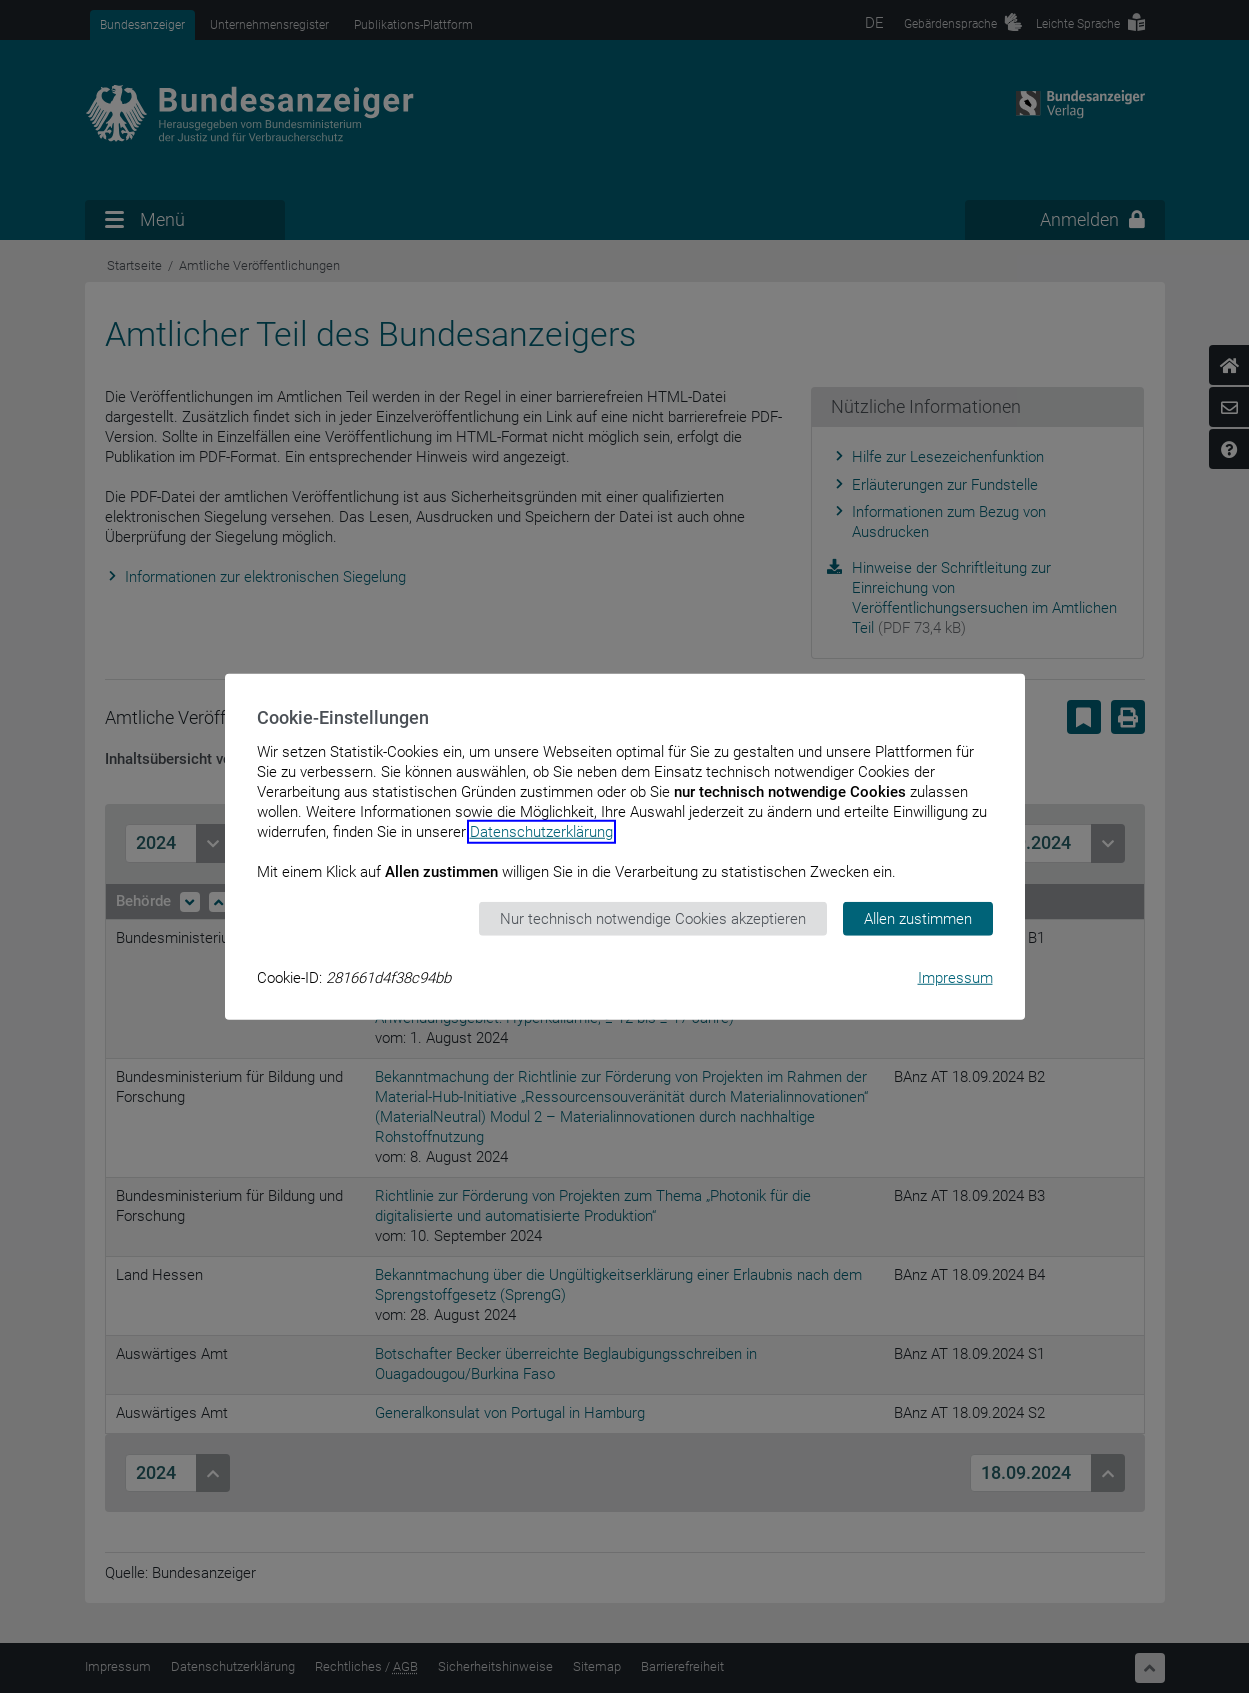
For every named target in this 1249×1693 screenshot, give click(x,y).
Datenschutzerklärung (541, 831)
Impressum (955, 978)
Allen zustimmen (918, 918)
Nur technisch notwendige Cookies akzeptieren (653, 918)
